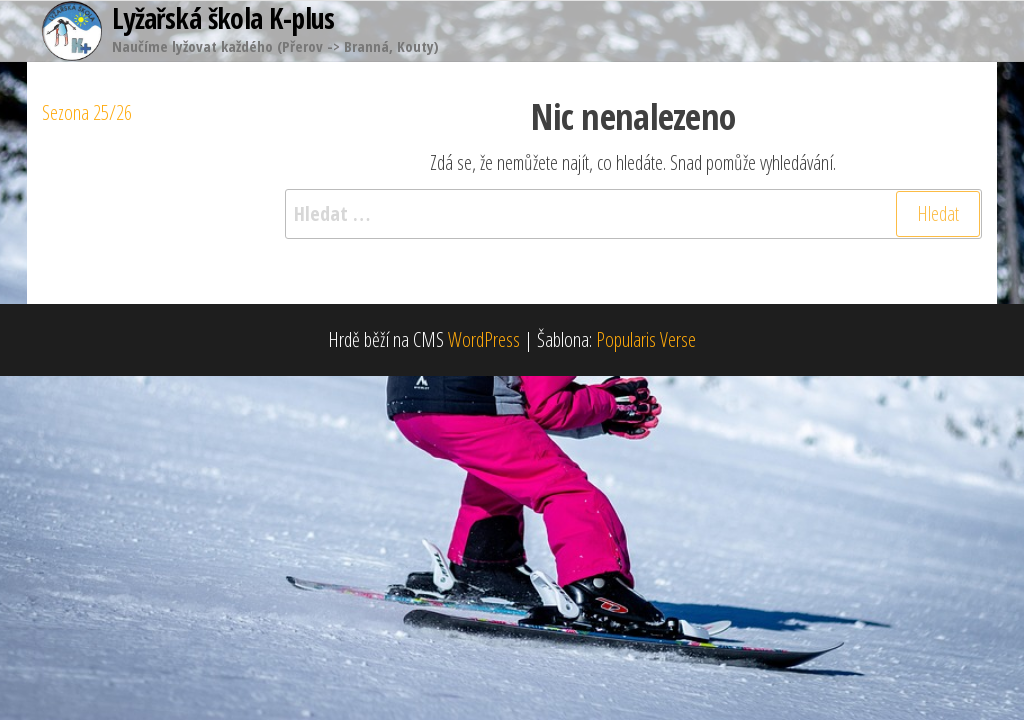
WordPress (484, 339)
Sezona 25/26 (87, 112)
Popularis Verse (646, 339)
